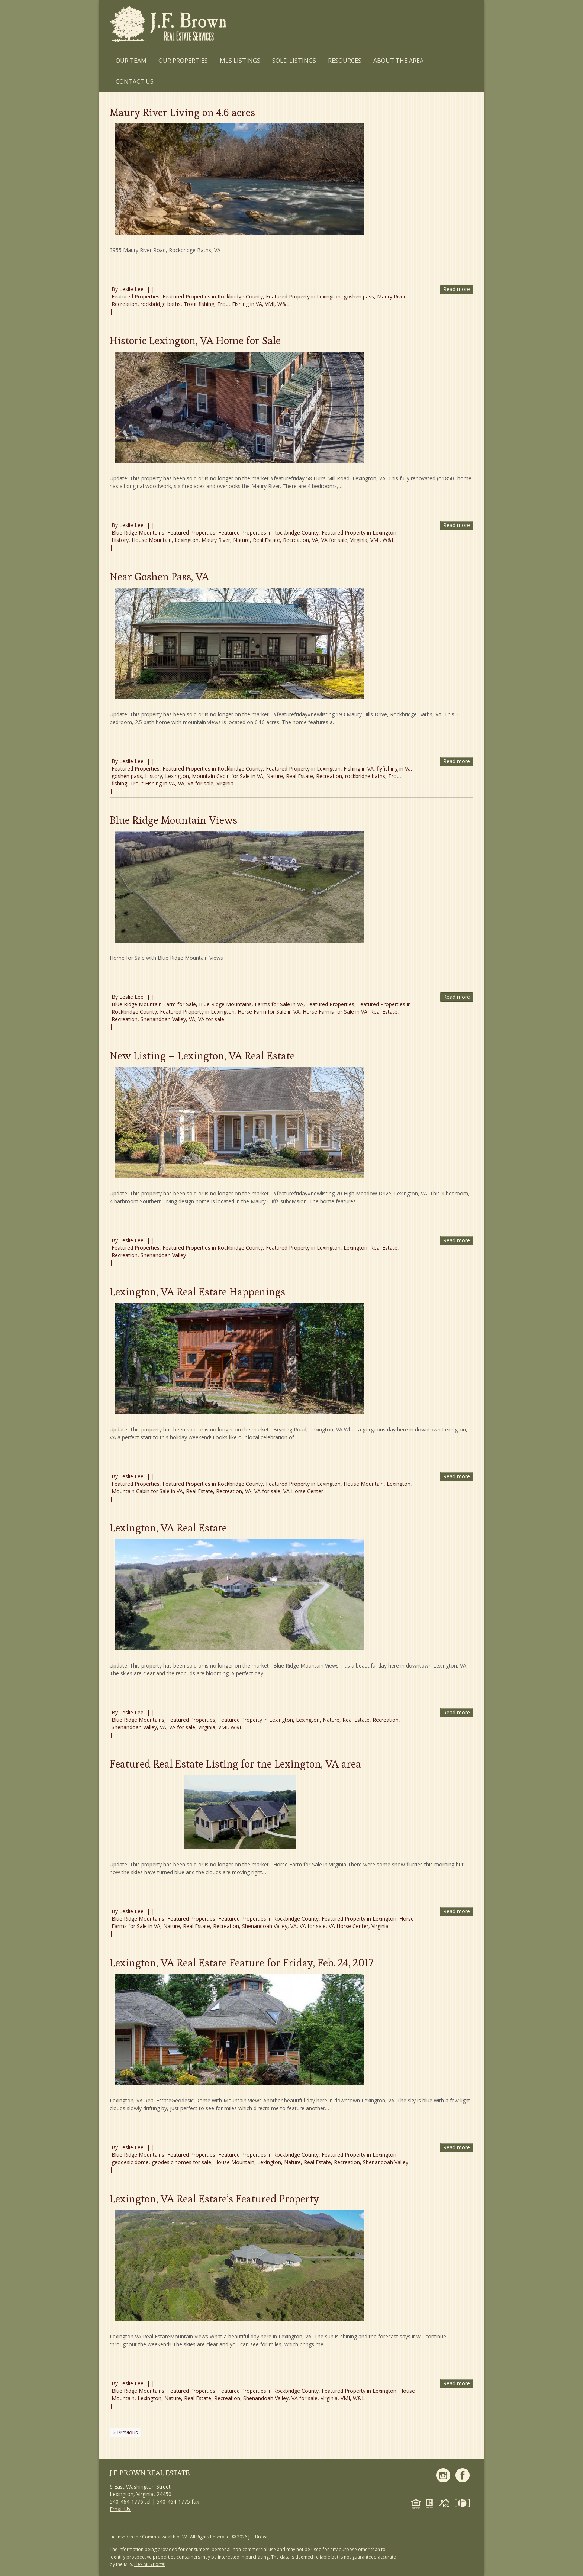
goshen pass (359, 296)
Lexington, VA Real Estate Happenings (197, 1291)
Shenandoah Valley (163, 1019)
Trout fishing (199, 303)
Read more (456, 289)
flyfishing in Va (394, 768)
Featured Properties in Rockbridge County (212, 296)
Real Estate (266, 539)
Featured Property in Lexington (303, 296)
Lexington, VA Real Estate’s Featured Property (214, 2198)
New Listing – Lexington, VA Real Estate (202, 1055)
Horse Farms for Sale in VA (335, 1011)
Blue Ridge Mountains (138, 532)
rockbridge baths (161, 303)
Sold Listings (294, 61)
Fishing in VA (359, 768)
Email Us (120, 2508)
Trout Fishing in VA (239, 303)
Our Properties (183, 61)
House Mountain (152, 539)
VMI (269, 303)
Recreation (125, 303)
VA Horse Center (303, 1491)
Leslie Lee (131, 289)
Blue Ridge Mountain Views (173, 820)
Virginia (358, 539)
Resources (344, 61)
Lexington (187, 539)
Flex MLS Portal (149, 2564)
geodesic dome (130, 2162)
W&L (283, 303)
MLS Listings (240, 61)
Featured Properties (136, 296)
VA (315, 539)
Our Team (131, 61)
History (120, 539)
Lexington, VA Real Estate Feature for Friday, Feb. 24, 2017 (242, 1962)
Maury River (391, 296)
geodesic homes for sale (181, 2162)
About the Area (398, 61)
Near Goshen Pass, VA (159, 576)
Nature (241, 539)
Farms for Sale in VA (279, 1004)
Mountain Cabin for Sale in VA (227, 775)
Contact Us (135, 81)
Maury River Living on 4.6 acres (182, 112)
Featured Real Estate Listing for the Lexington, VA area (235, 1763)
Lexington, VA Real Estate (168, 1527)
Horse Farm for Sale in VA (269, 1011)
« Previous (125, 2432)
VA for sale (334, 539)
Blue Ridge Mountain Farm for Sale (154, 1004)
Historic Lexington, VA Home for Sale (195, 340)
